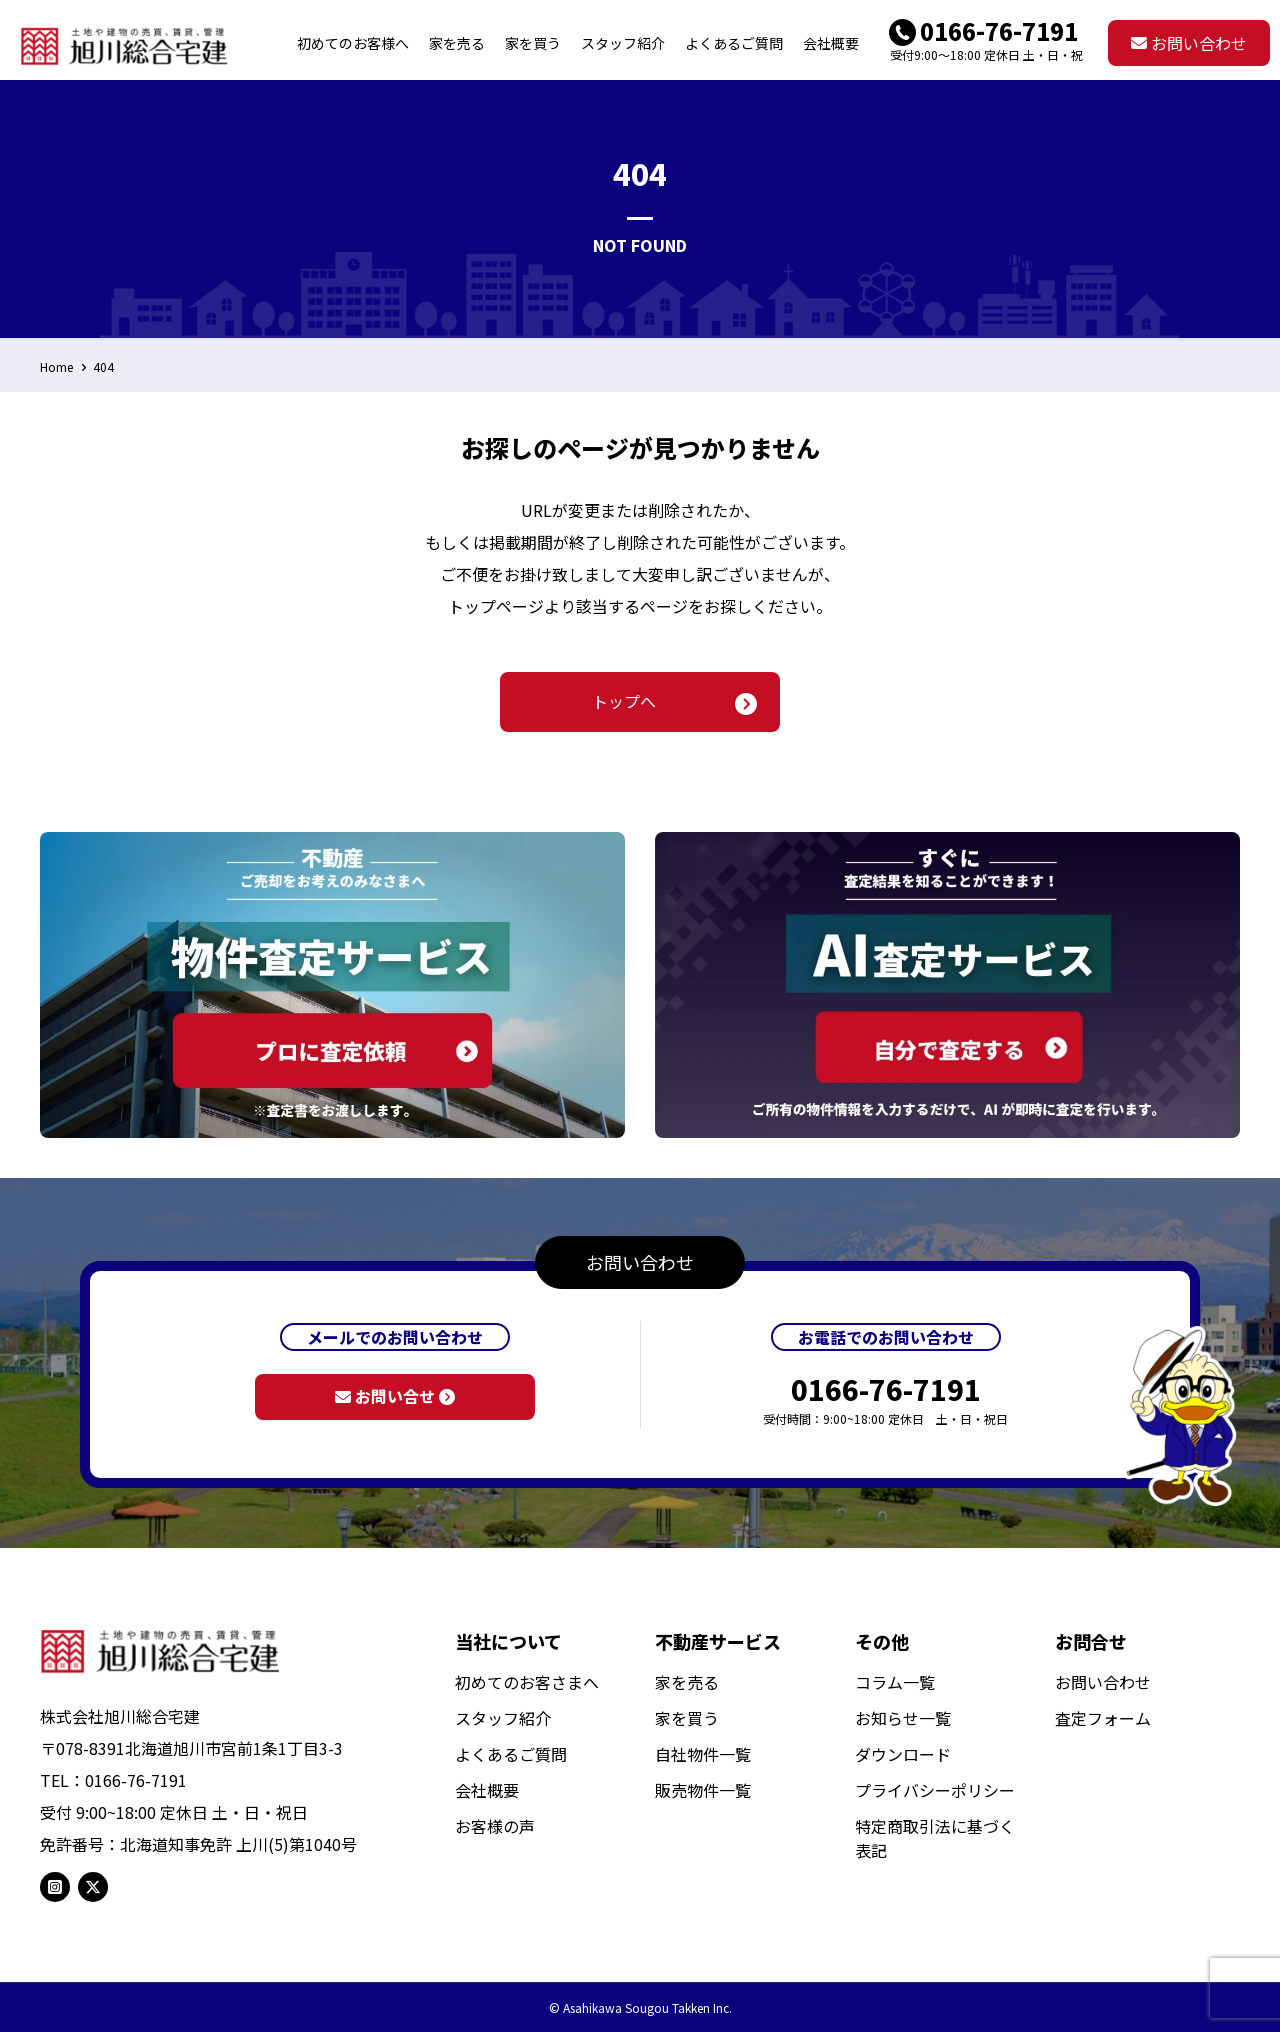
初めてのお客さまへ (527, 1682)
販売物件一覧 (703, 1790)
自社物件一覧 (703, 1754)
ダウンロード (903, 1754)
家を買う (687, 1718)
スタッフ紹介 (503, 1718)
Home (56, 366)
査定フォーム (1103, 1718)
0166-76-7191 (999, 30)
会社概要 (487, 1790)
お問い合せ (395, 1396)
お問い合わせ (1189, 43)
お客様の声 (495, 1826)
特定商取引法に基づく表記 (935, 1838)
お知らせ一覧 (903, 1718)
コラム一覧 (895, 1682)
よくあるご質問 (511, 1754)
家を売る (687, 1682)
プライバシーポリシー (935, 1790)
